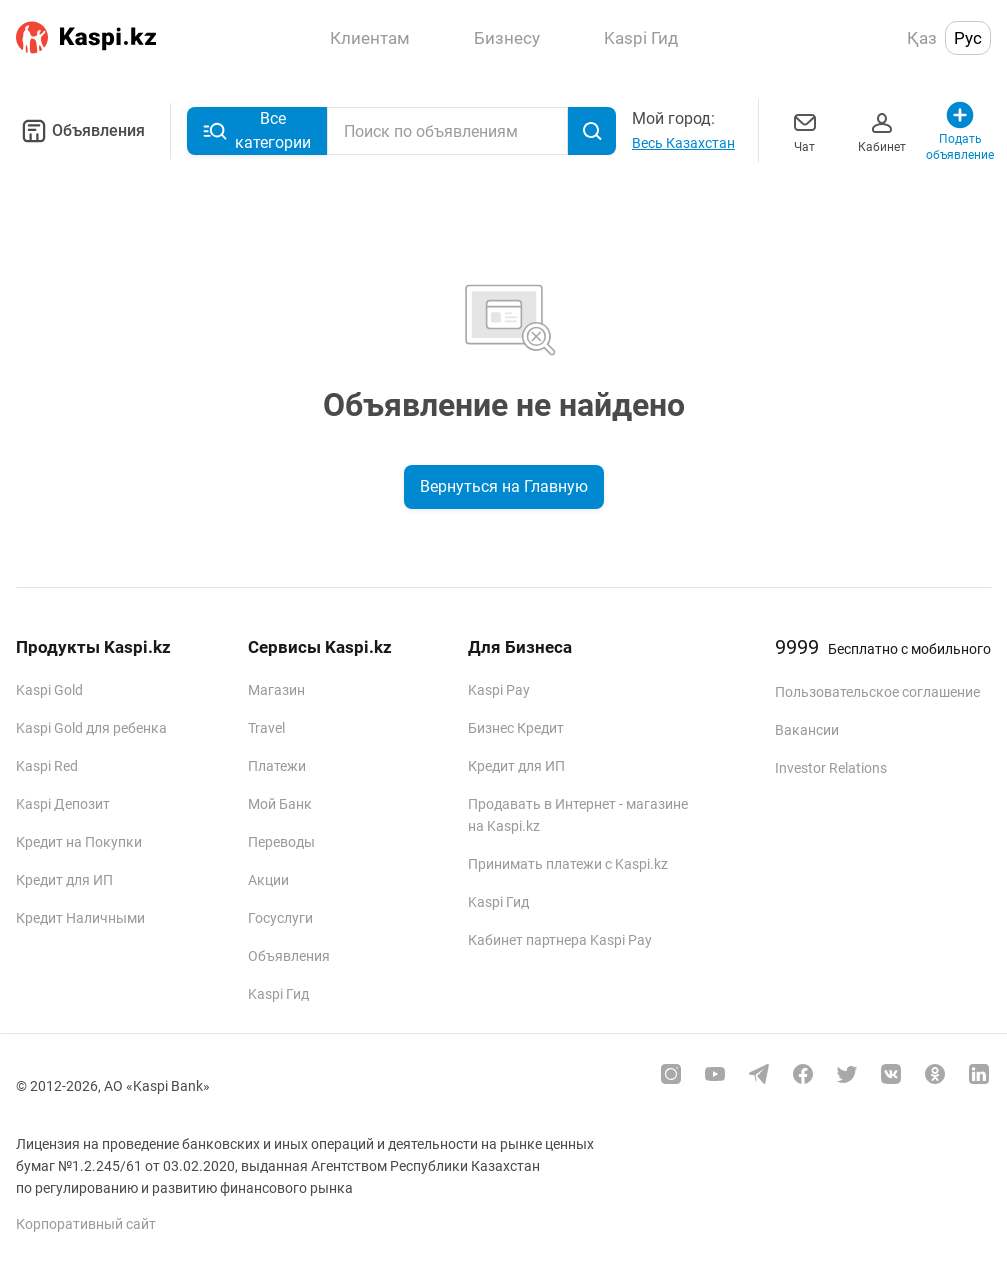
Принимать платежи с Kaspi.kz (568, 864)
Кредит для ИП (64, 880)
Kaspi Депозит (63, 804)
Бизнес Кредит (516, 728)
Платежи (277, 766)
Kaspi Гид (278, 994)
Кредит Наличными (80, 918)
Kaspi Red (47, 766)
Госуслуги (280, 918)
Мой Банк (280, 804)
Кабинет (882, 130)
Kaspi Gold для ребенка (91, 728)
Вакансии (807, 730)
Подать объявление (960, 130)
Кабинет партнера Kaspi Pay (560, 940)
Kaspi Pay (499, 690)
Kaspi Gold (49, 690)
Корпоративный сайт (86, 1224)
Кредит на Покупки (79, 842)
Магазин (276, 690)
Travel (266, 728)
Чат (805, 130)
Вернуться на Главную (504, 486)
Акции (268, 880)
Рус (968, 38)
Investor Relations (831, 768)
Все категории (257, 130)
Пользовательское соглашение (877, 692)
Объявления (80, 131)
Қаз (922, 38)
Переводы (281, 842)
